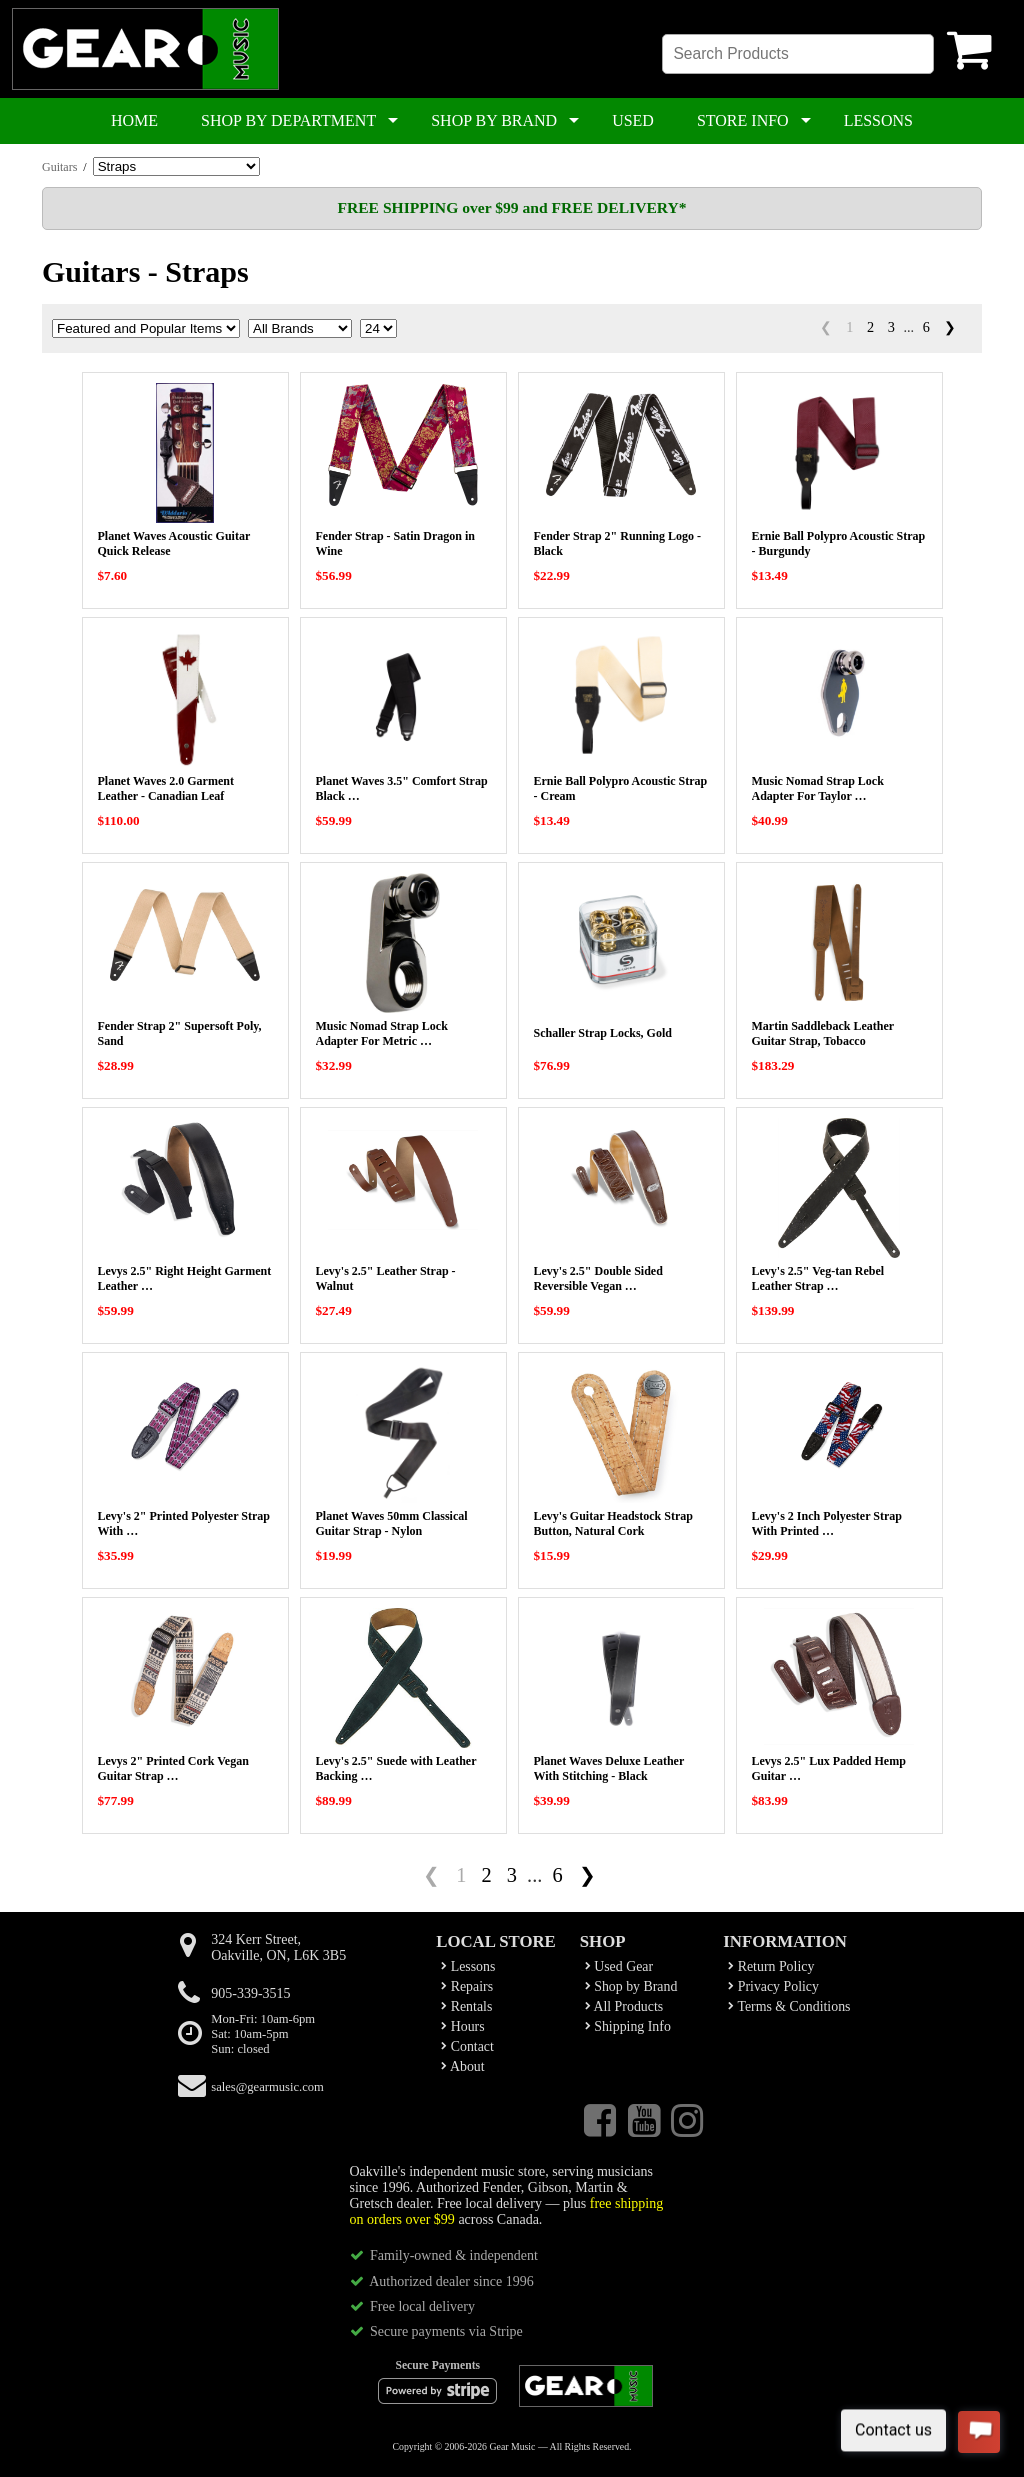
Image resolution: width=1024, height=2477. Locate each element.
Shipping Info (628, 2026)
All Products (624, 2006)
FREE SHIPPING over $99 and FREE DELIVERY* (511, 207)
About (462, 2066)
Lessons (468, 1966)
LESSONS (878, 120)
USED (633, 120)
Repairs (467, 1986)
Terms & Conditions (789, 2006)
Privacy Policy (773, 1986)
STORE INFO (743, 120)
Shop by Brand (631, 1986)
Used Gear (619, 1966)
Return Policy (771, 1966)
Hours (462, 2026)
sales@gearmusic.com (267, 2087)
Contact (467, 2046)
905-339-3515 (250, 1993)
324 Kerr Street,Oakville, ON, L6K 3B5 (278, 1947)
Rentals (466, 2006)
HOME (134, 120)
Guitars (59, 167)
